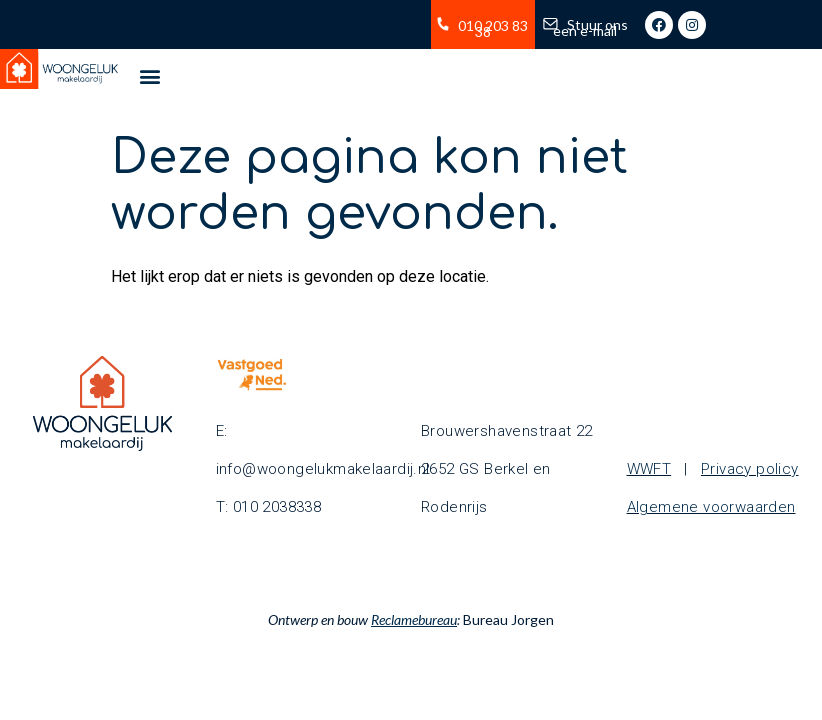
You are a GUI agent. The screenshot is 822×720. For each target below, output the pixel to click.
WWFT (649, 469)
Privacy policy (750, 469)
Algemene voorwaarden (711, 507)
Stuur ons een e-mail (590, 27)
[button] (149, 75)
